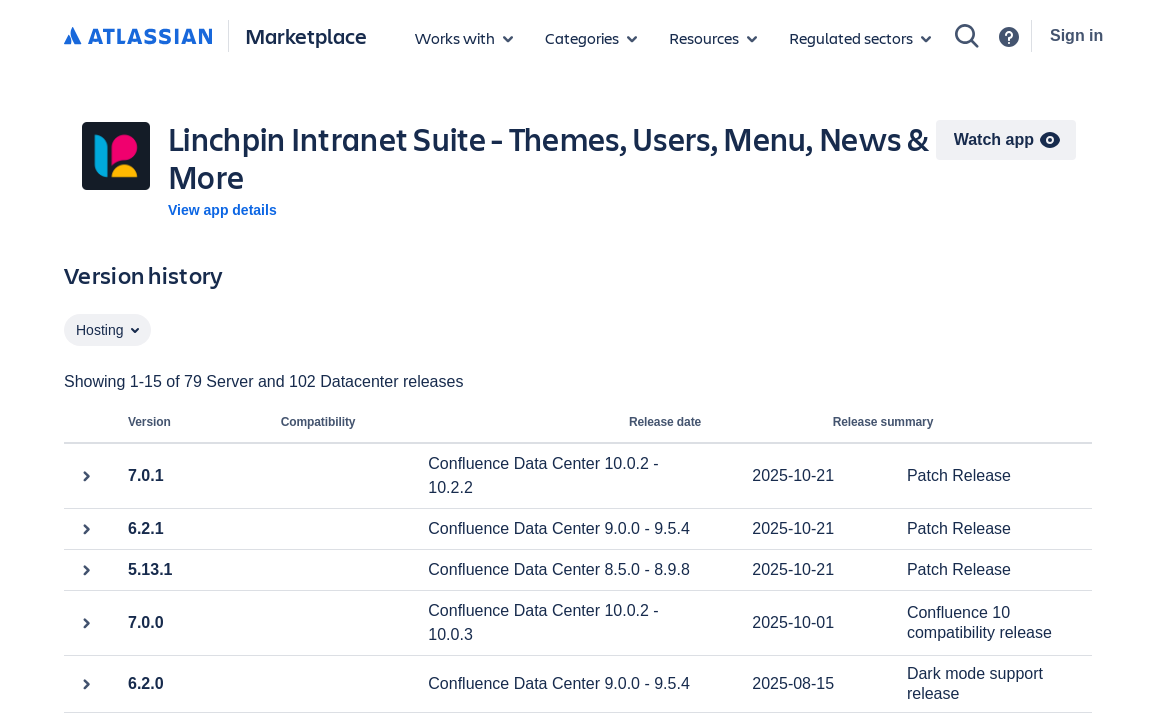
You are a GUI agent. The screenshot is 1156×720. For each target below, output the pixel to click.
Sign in (1076, 35)
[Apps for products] (464, 38)
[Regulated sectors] (860, 38)
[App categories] (591, 38)
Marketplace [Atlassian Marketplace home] (306, 35)
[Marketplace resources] (713, 38)
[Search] (967, 36)
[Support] (1009, 37)
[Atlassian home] (138, 37)
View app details (222, 210)
